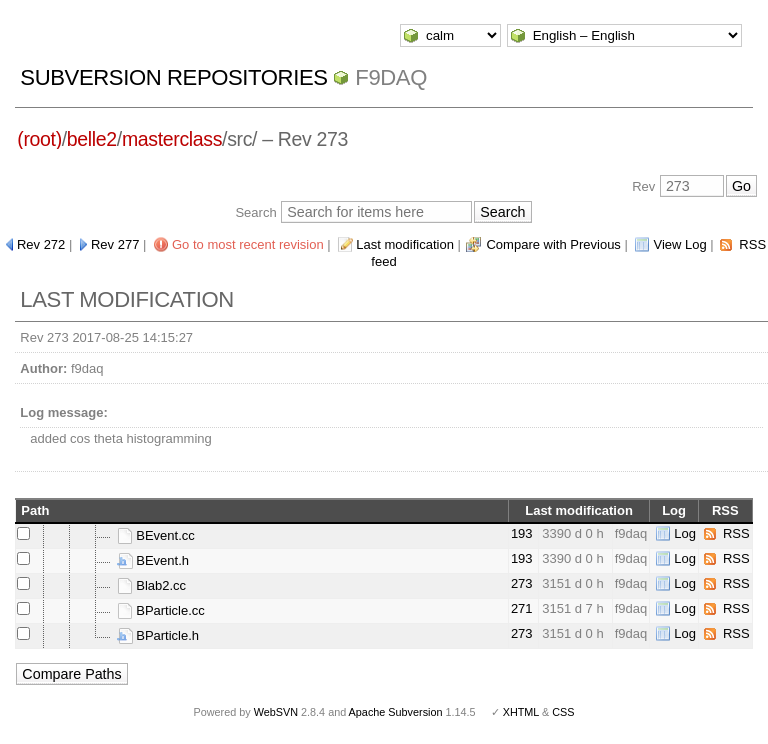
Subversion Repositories (173, 77)
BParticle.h (158, 635)
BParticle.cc (161, 610)
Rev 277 (115, 244)
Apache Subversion (396, 712)
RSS (736, 533)
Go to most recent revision (248, 244)
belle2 (92, 139)
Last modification (405, 244)
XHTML (521, 712)
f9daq (391, 77)
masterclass (172, 139)
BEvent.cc (156, 535)
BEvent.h (153, 560)
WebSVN (276, 712)
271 (522, 608)
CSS (563, 712)
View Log (679, 244)
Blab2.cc (151, 585)
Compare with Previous (553, 244)
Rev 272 (41, 244)
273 (522, 583)
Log (685, 533)
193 (522, 533)
